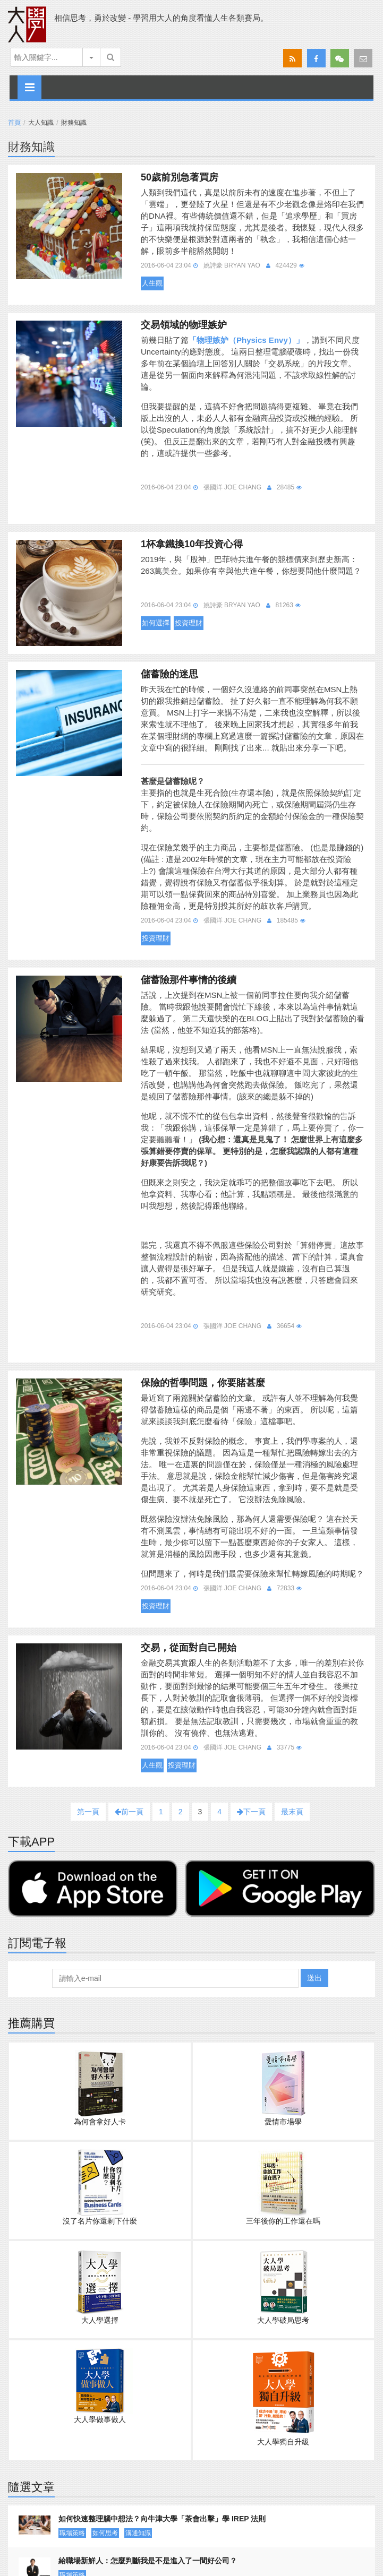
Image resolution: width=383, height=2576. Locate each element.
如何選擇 (155, 623)
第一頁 (88, 1811)
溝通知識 (138, 2533)
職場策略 (72, 2533)
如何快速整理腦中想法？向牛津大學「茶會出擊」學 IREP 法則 (162, 2518)
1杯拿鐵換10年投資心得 (192, 544)
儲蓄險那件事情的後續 (188, 980)
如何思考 (105, 2533)
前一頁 (129, 1811)
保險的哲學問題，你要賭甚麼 (203, 1382)
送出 (314, 1978)
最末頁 (292, 1811)
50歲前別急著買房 (179, 177)
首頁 (14, 122)
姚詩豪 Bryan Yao (231, 265)
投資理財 (188, 623)
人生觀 (152, 283)
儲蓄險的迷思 (169, 674)
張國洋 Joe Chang (232, 487)
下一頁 (251, 1811)
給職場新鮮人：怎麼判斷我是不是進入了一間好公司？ (147, 2560)
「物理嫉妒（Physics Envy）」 (246, 339)
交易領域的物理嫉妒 (184, 325)
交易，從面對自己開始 (188, 1647)
